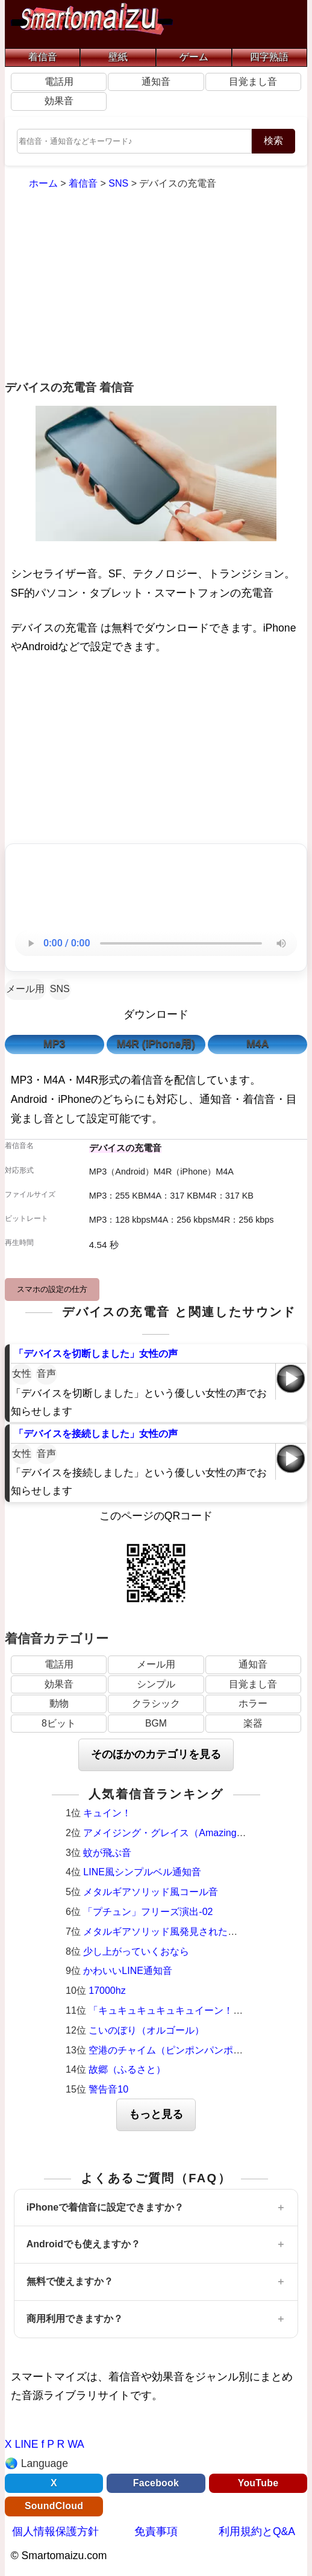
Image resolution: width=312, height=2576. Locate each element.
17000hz (107, 1990)
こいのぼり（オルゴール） (146, 2030)
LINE (26, 2444)
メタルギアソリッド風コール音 (150, 1892)
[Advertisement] (156, 286)
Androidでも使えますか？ (83, 2244)
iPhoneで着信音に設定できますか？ (105, 2207)
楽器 (253, 1723)
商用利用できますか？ (75, 2319)
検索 (273, 140)
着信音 (42, 57)
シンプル (156, 1684)
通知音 (156, 81)
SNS (60, 989)
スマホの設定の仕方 (52, 1289)
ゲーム (193, 57)
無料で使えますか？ (70, 2281)
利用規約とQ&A (257, 2531)
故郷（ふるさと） (127, 2069)
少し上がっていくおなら (136, 1951)
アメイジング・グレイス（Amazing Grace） (179, 1833)
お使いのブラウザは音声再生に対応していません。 (156, 943)
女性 (21, 1373)
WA (75, 2444)
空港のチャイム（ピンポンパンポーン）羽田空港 (195, 2050)
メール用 (25, 989)
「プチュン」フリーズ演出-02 (148, 1912)
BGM (156, 1723)
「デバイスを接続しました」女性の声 (96, 1434)
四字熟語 (269, 57)
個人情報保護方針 (55, 2531)
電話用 (59, 81)
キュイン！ (107, 1813)
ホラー (253, 1703)
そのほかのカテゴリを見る (156, 1754)
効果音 (59, 101)
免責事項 (156, 2531)
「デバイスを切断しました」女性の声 (96, 1354)
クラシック (156, 1703)
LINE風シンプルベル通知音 (142, 1872)
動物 (59, 1703)
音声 (46, 1373)
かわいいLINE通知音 (127, 1971)
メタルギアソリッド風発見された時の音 (170, 1931)
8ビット (59, 1723)
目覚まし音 (253, 81)
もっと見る (156, 2114)
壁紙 (118, 57)
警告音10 (108, 2089)
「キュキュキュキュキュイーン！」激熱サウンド (195, 2010)
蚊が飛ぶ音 (107, 1853)
